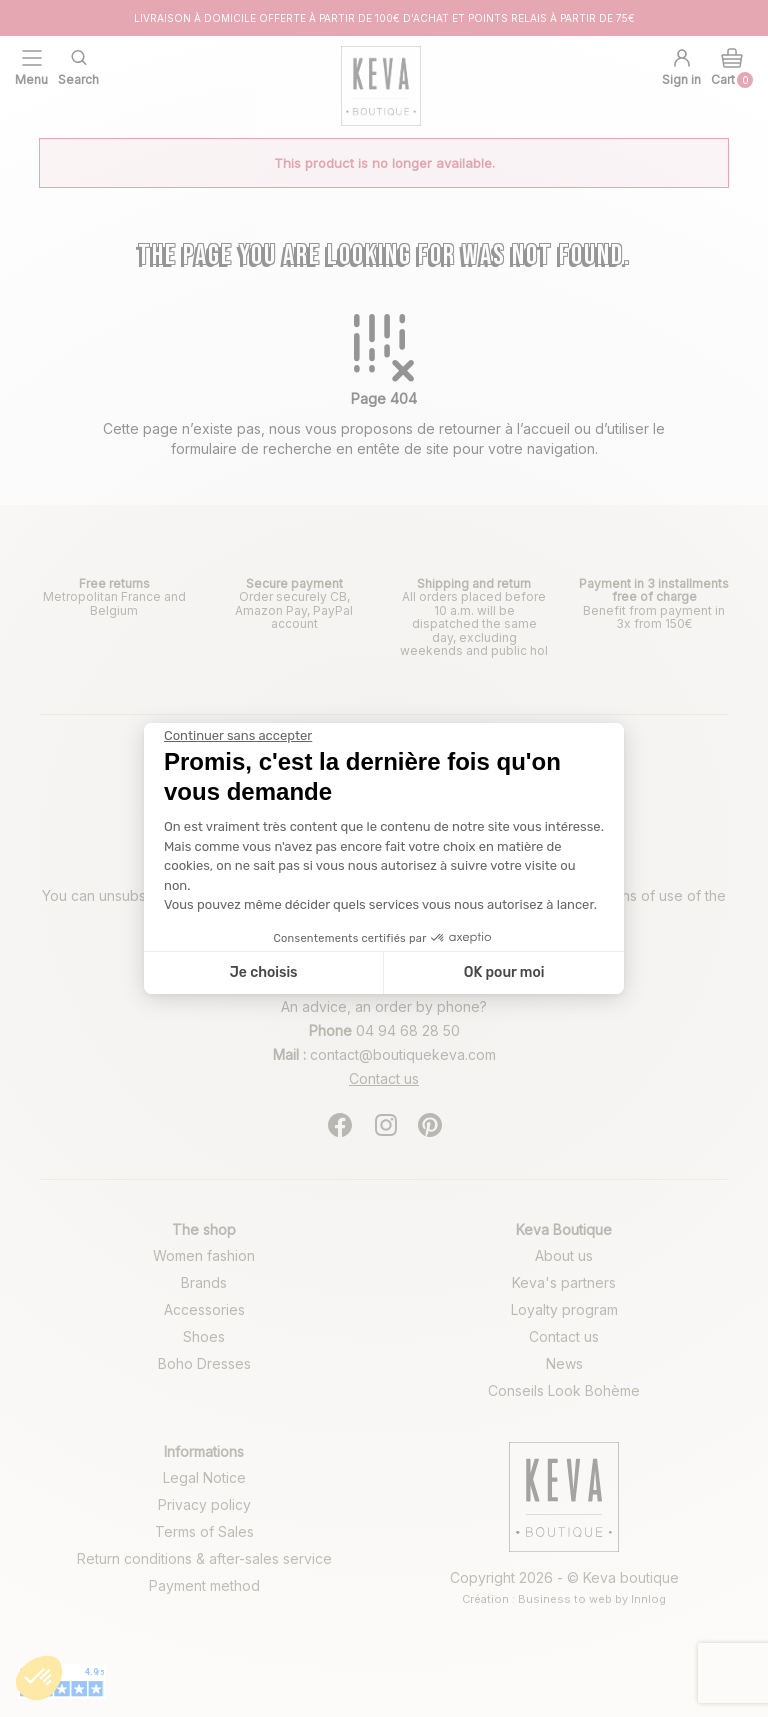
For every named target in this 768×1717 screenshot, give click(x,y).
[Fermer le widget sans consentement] (238, 736)
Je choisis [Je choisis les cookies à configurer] (264, 972)
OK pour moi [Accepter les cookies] (504, 972)
